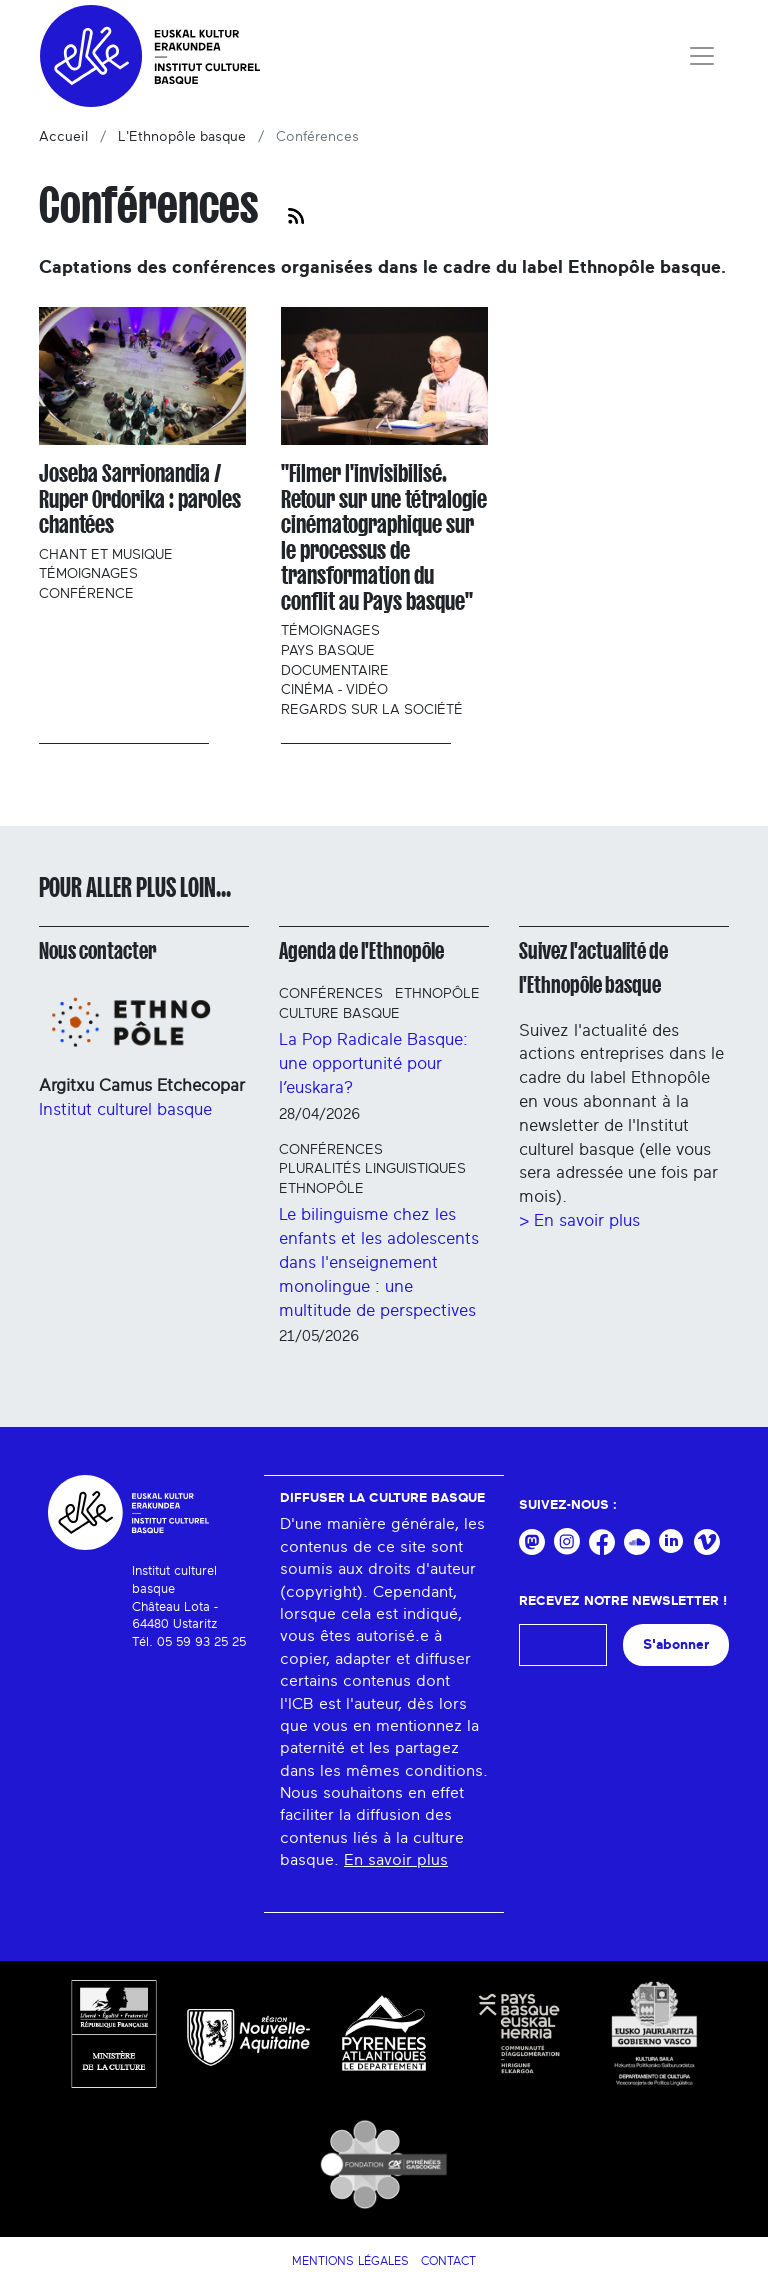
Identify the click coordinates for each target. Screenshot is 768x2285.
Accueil (63, 137)
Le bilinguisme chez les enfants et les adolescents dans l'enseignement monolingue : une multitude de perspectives (379, 1262)
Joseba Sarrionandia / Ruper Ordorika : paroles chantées (140, 499)
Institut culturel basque (125, 1109)
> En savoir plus (579, 1220)
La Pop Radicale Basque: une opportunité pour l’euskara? (373, 1063)
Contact (448, 2261)
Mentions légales (350, 2261)
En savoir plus (396, 1860)
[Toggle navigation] (702, 56)
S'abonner (676, 1644)
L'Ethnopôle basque (182, 137)
